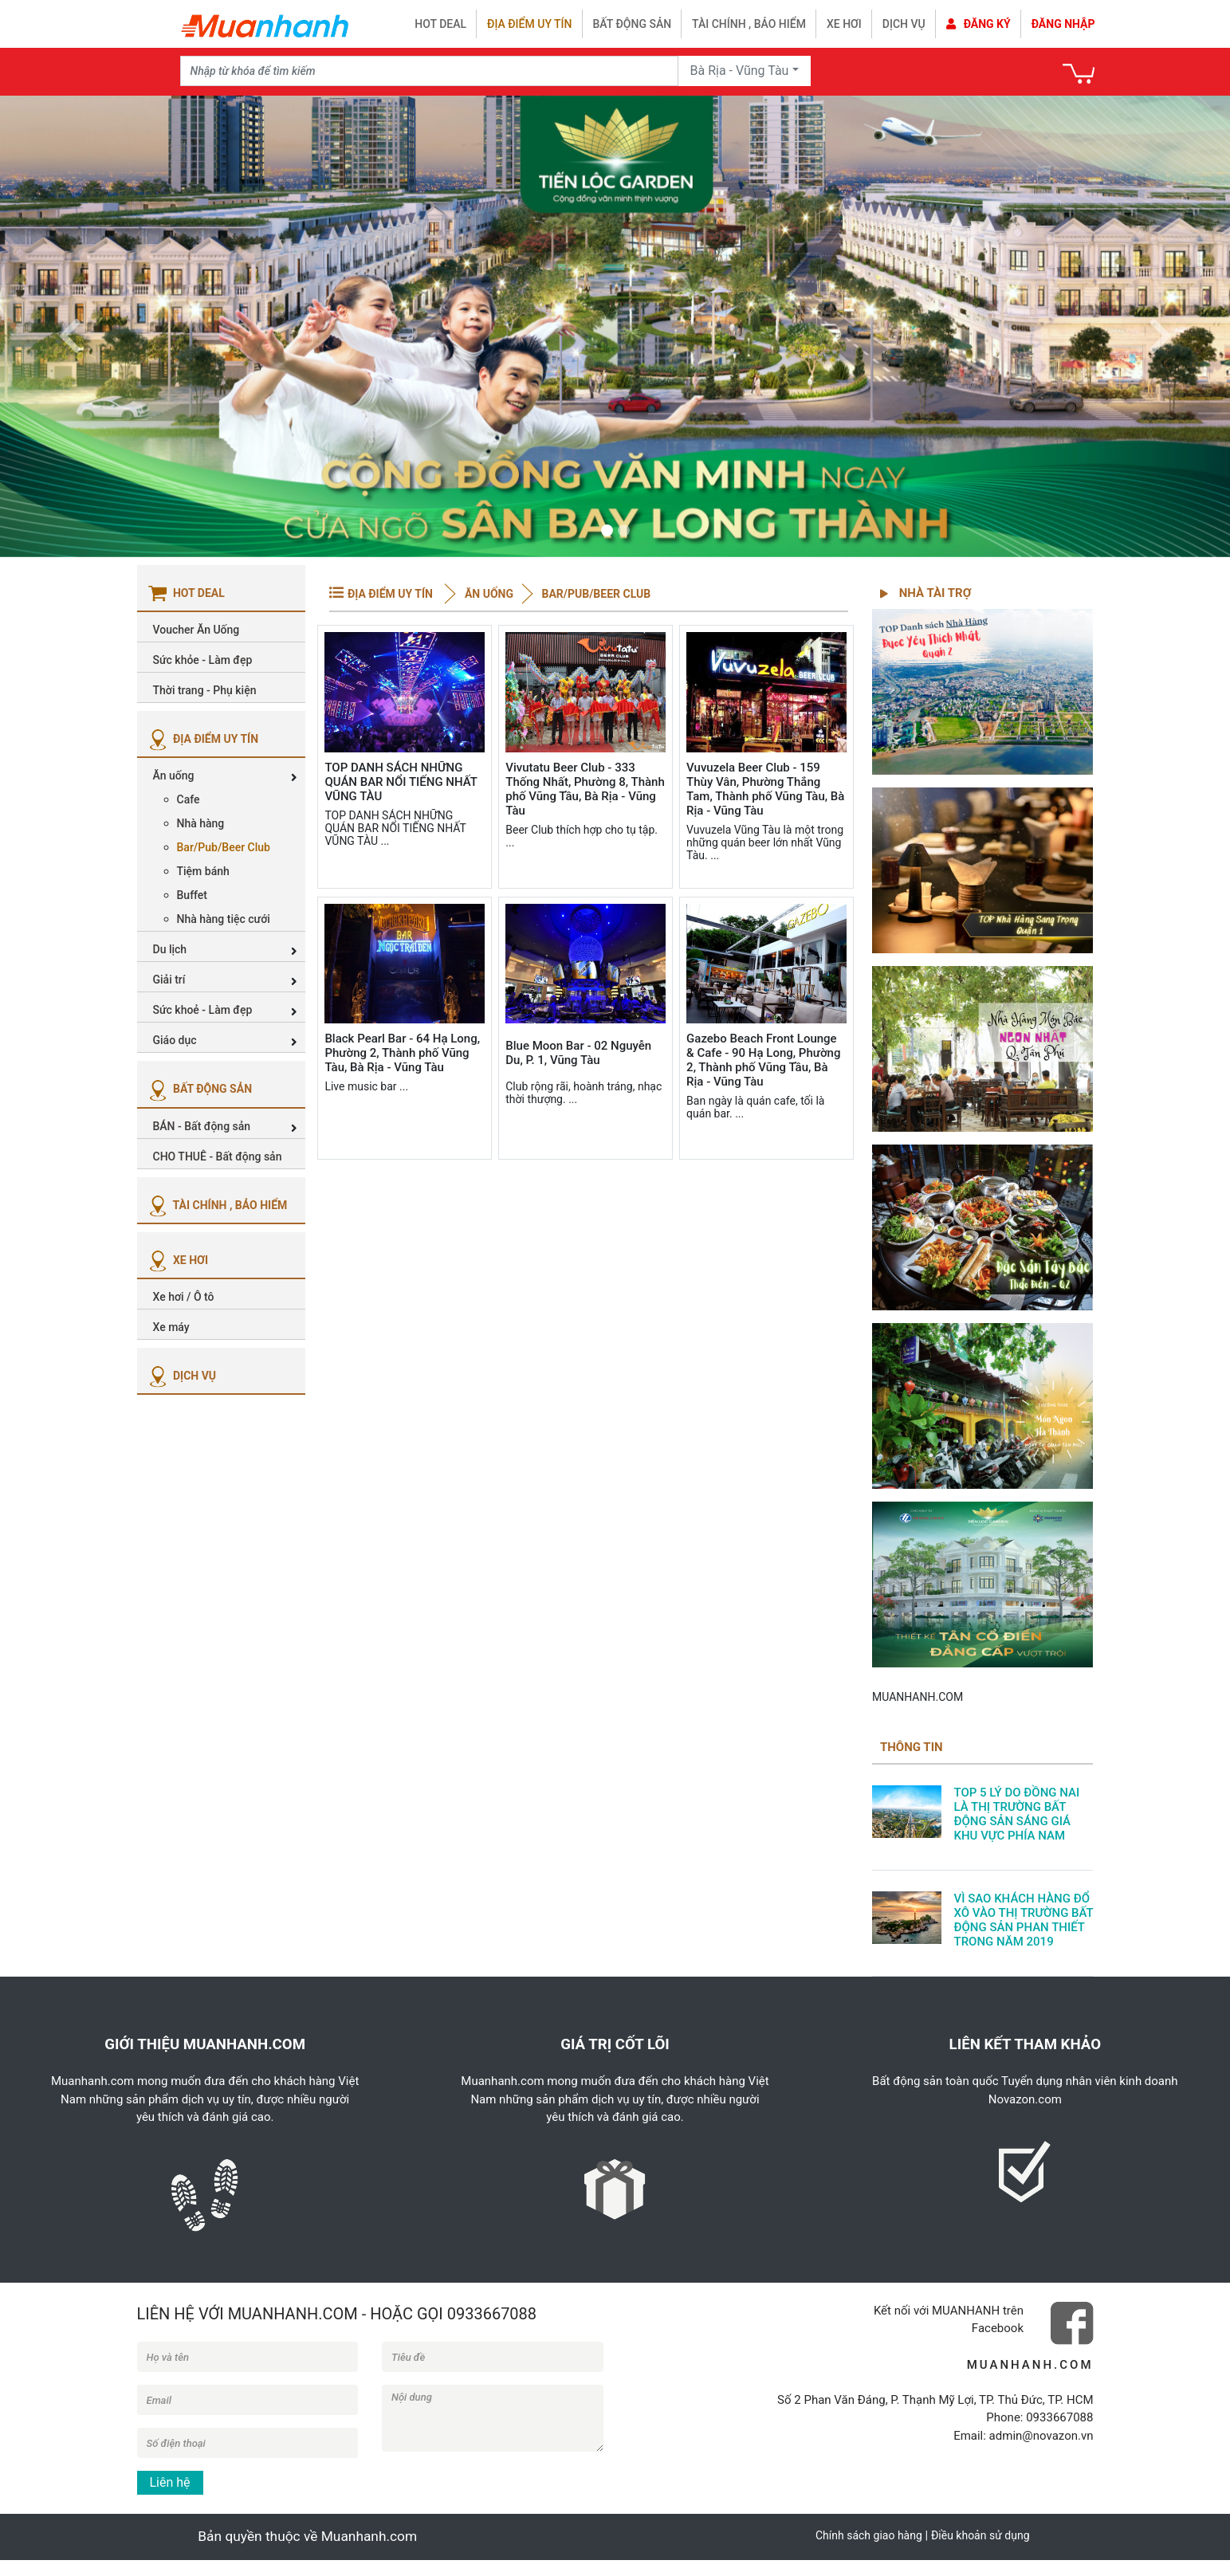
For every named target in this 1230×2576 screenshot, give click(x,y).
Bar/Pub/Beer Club (594, 593)
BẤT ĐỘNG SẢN (199, 1088)
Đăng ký (978, 24)
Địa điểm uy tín (529, 24)
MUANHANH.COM (917, 1696)
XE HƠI (177, 1260)
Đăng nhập (1063, 24)
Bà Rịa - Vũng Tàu (739, 70)
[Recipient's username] (429, 71)
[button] (69, 326)
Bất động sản (632, 24)
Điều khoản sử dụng (980, 2535)
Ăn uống (487, 593)
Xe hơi (844, 24)
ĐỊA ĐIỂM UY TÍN (202, 738)
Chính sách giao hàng (868, 2535)
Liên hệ (170, 2482)
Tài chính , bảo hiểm (749, 24)
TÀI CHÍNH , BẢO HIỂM (216, 1205)
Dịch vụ (903, 24)
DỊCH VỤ (181, 1375)
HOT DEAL (440, 24)
